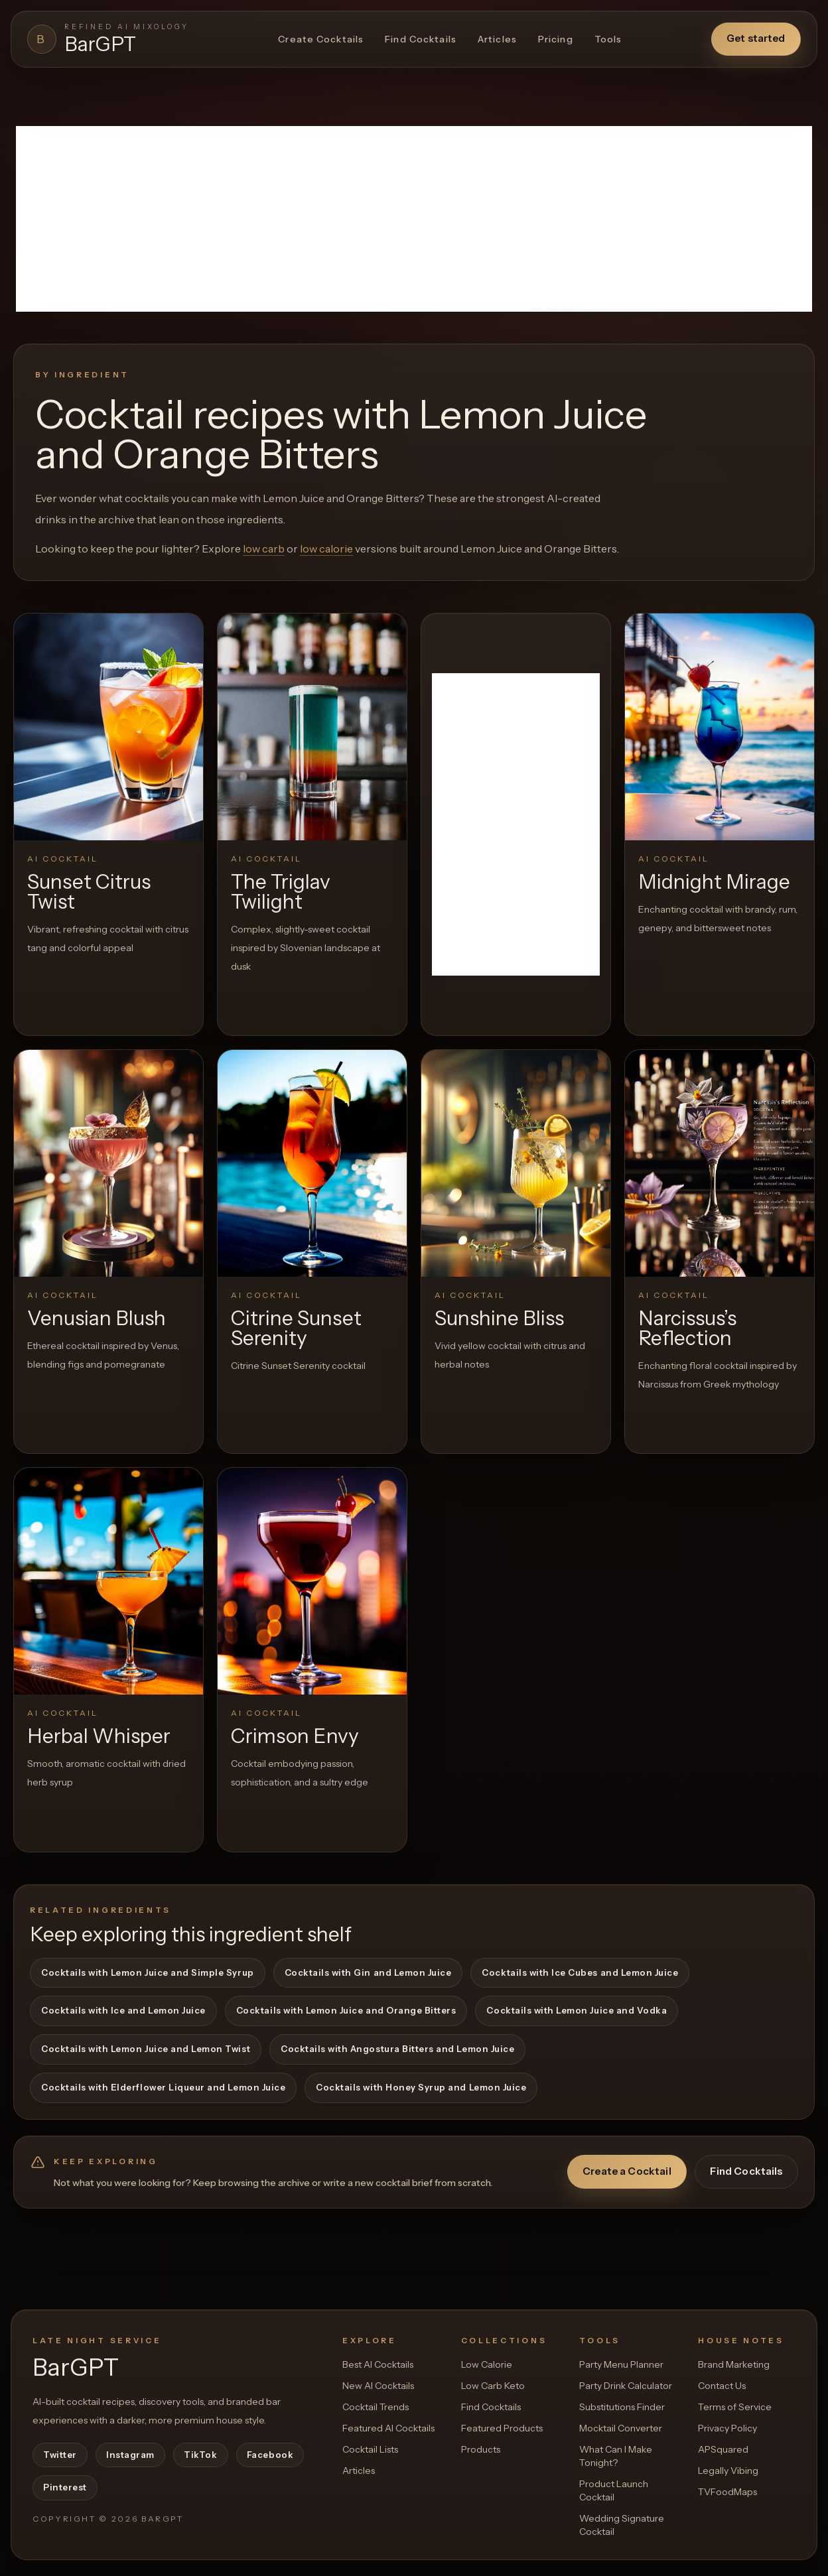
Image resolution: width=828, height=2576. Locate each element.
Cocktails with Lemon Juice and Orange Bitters (346, 2010)
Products (480, 2449)
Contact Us (722, 2386)
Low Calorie (486, 2364)
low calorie (326, 548)
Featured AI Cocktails (388, 2428)
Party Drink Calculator (625, 2386)
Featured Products (502, 2428)
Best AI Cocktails (377, 2364)
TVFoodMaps (727, 2492)
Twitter (60, 2454)
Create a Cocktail (627, 2171)
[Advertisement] (414, 219)
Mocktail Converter (620, 2428)
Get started (756, 38)
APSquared (723, 2449)
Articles (497, 39)
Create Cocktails (321, 39)
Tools (608, 39)
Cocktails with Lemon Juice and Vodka (576, 2010)
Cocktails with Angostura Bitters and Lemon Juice (397, 2048)
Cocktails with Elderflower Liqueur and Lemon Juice (163, 2087)
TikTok (200, 2454)
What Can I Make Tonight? (615, 2456)
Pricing (555, 39)
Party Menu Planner (621, 2364)
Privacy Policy (727, 2428)
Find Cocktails (420, 39)
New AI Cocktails (378, 2386)
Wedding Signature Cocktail (621, 2525)
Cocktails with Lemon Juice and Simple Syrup (147, 1972)
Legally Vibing (728, 2471)
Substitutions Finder (622, 2407)
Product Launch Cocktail (613, 2490)
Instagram (130, 2454)
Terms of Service (735, 2407)
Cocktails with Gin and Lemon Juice (368, 1972)
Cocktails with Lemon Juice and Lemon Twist (145, 2048)
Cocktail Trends (375, 2407)
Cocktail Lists (370, 2449)
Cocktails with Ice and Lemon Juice (123, 2010)
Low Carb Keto (493, 2386)
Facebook (270, 2454)
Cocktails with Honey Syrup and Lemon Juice (421, 2087)
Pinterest (65, 2487)
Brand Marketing (734, 2364)
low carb (264, 548)
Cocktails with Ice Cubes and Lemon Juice (580, 1972)
